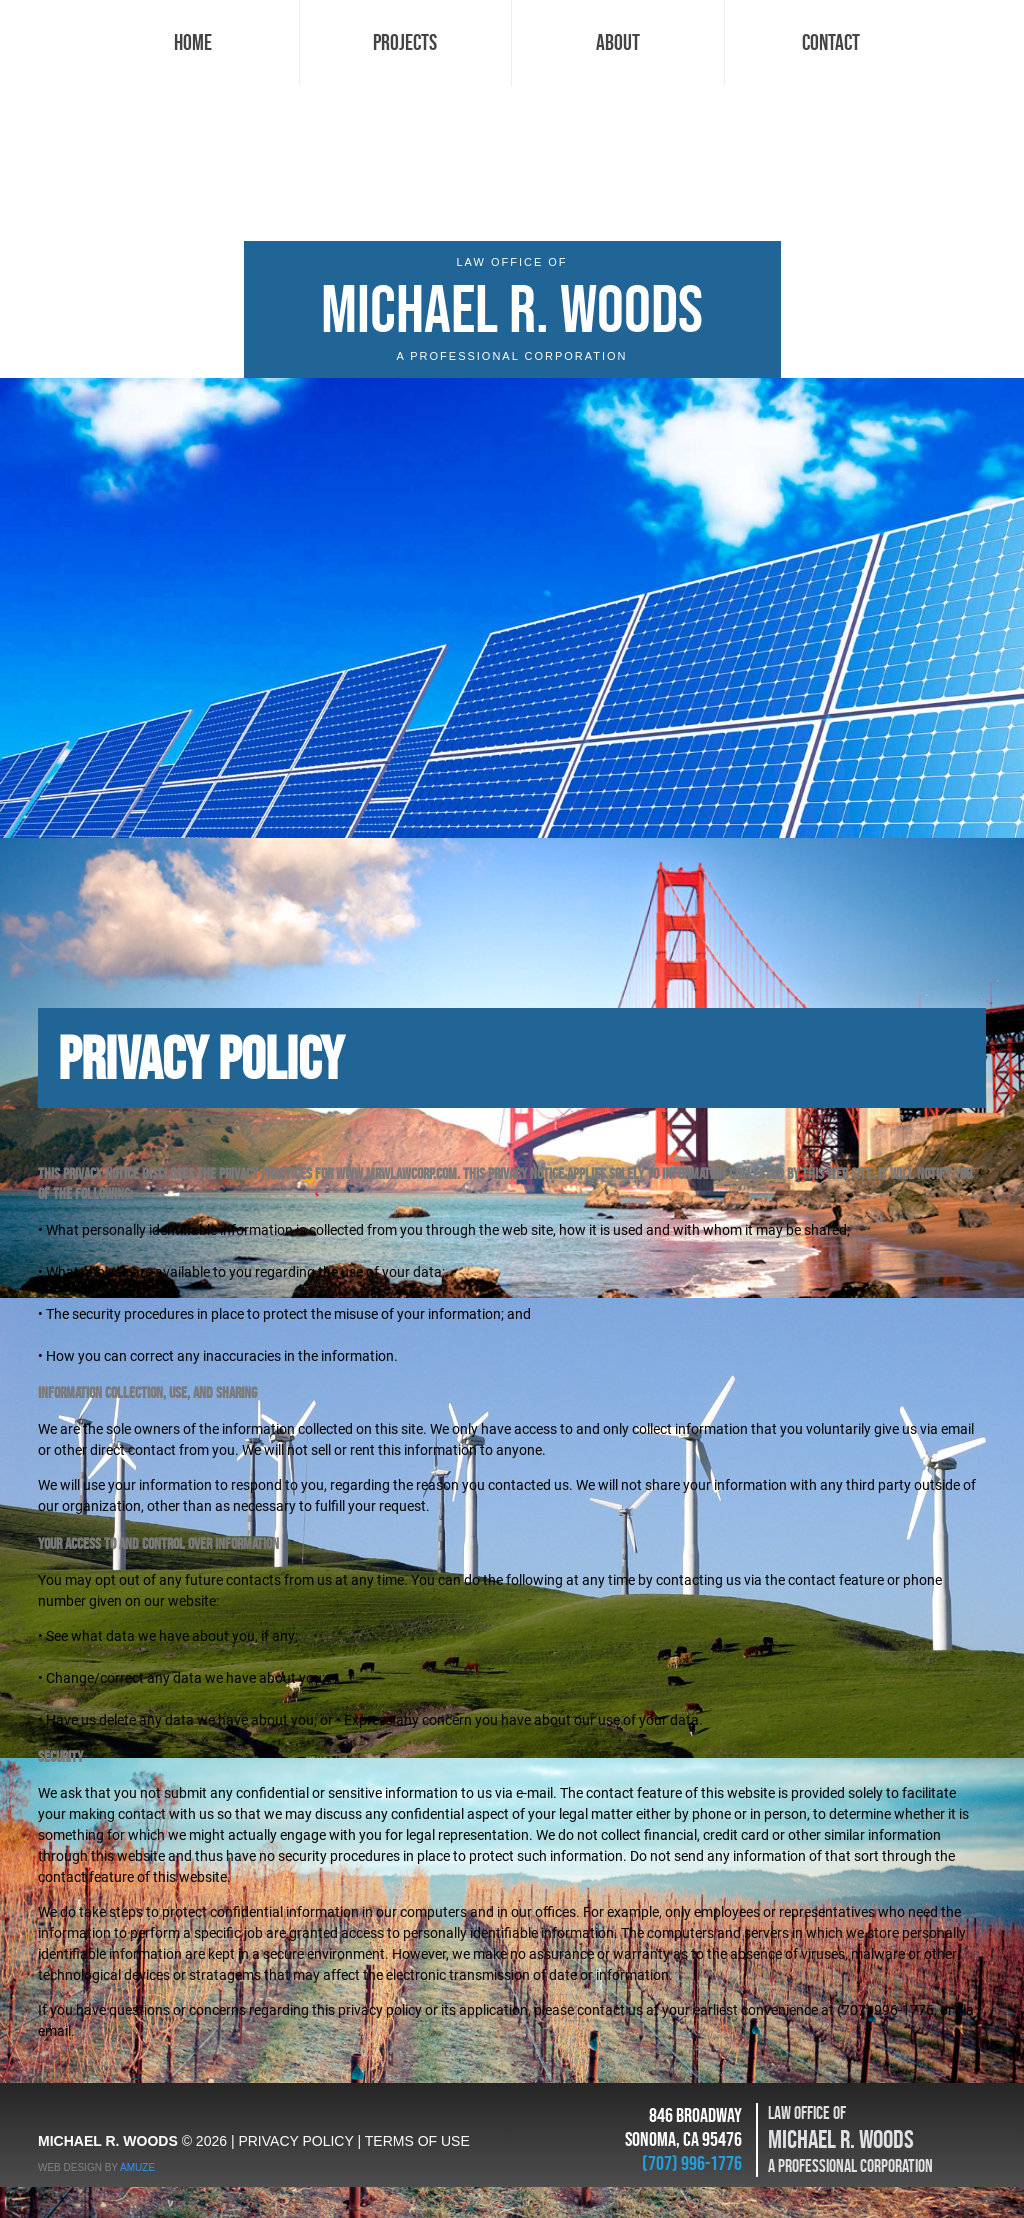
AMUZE (137, 2167)
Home (193, 42)
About (618, 42)
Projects (405, 42)
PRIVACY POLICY (295, 2141)
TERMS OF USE (417, 2141)
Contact (831, 42)
